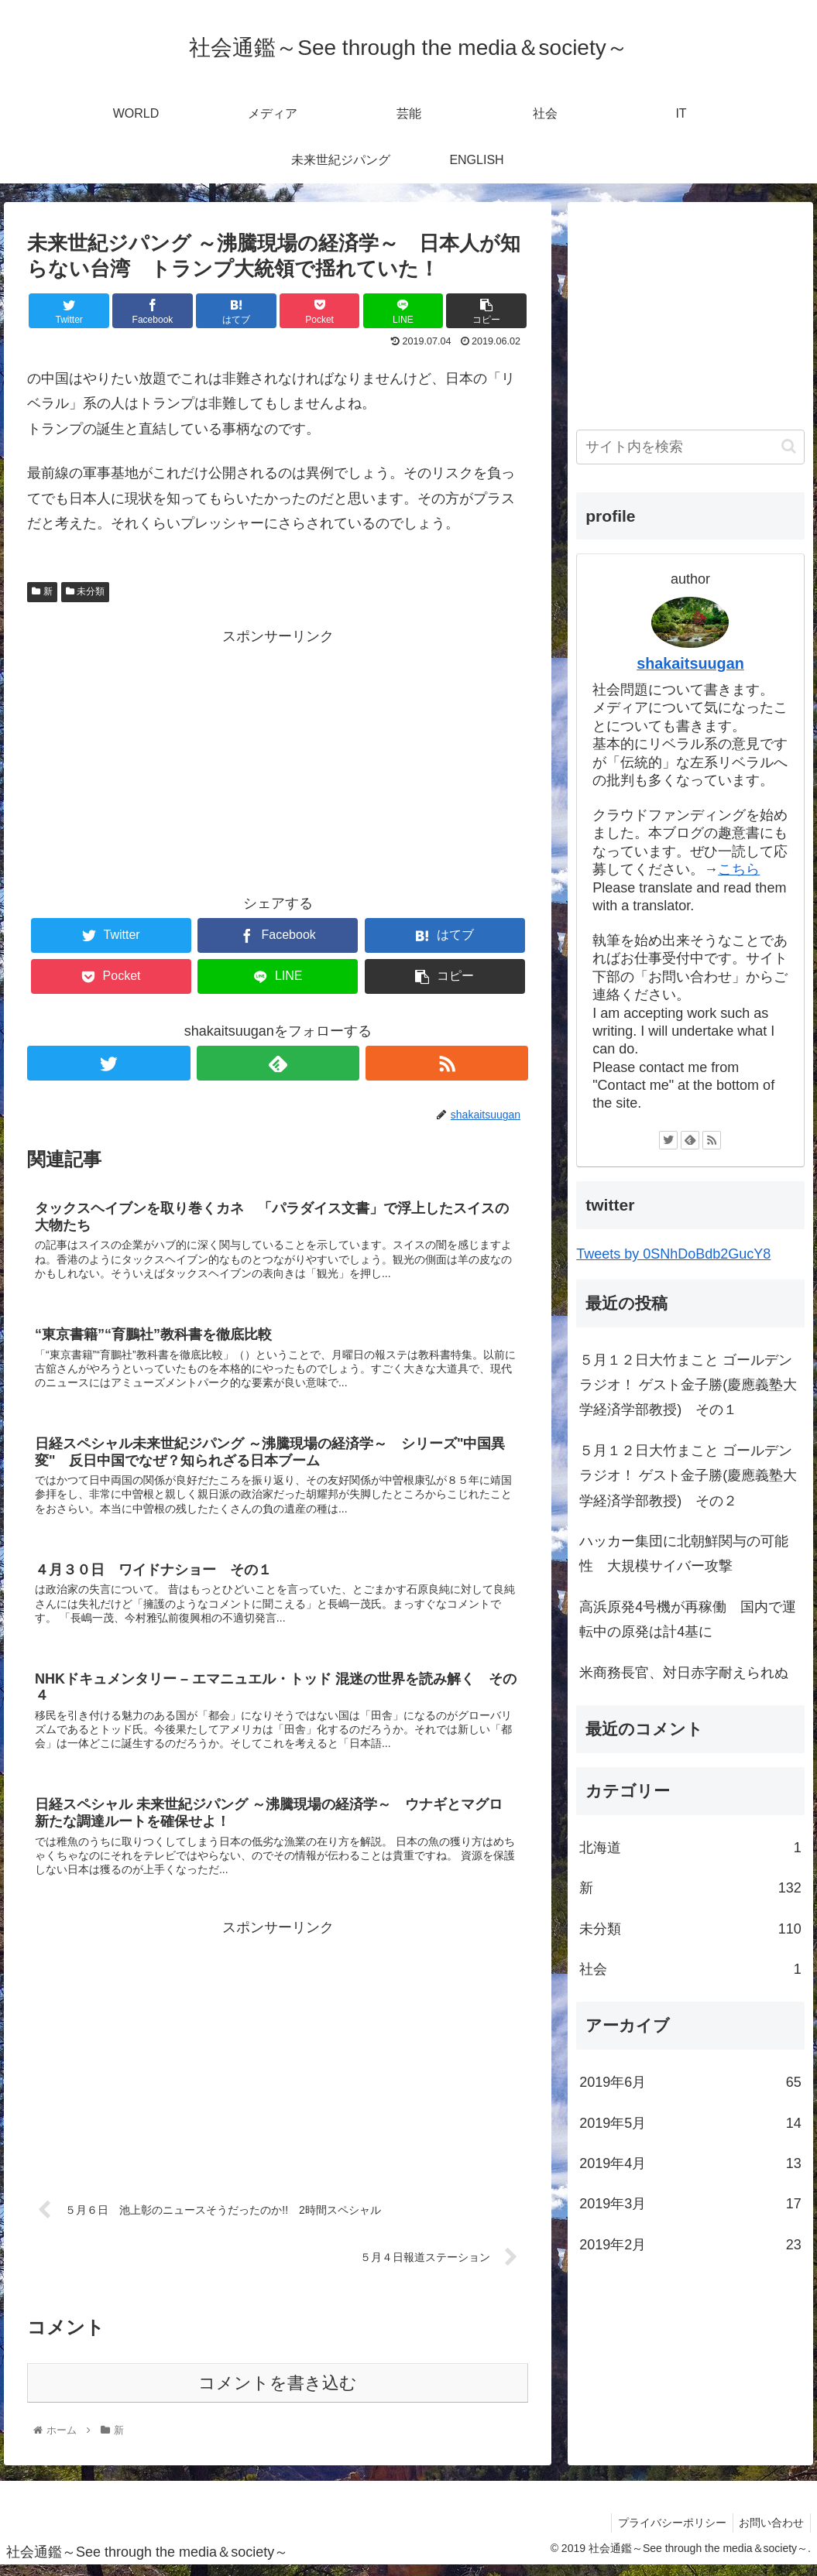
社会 (690, 1969)
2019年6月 (690, 2082)
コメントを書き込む (277, 2393)
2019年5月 (690, 2123)
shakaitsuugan (690, 663)
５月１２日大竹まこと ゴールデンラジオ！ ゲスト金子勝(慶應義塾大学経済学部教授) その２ (688, 1476)
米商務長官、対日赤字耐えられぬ (683, 1672)
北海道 (690, 1847)
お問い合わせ (769, 2532)
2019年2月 (690, 2244)
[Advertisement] (277, 757)
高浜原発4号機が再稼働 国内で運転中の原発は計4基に (687, 1619)
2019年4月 (690, 2163)
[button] (788, 446)
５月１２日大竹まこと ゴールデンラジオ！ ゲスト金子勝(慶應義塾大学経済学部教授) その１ (688, 1385)
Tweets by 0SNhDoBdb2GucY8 (673, 1254)
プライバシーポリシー (667, 2532)
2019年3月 (690, 2203)
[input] (690, 447)
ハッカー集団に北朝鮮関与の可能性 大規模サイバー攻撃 (683, 1553)
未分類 (85, 591)
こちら (739, 869)
